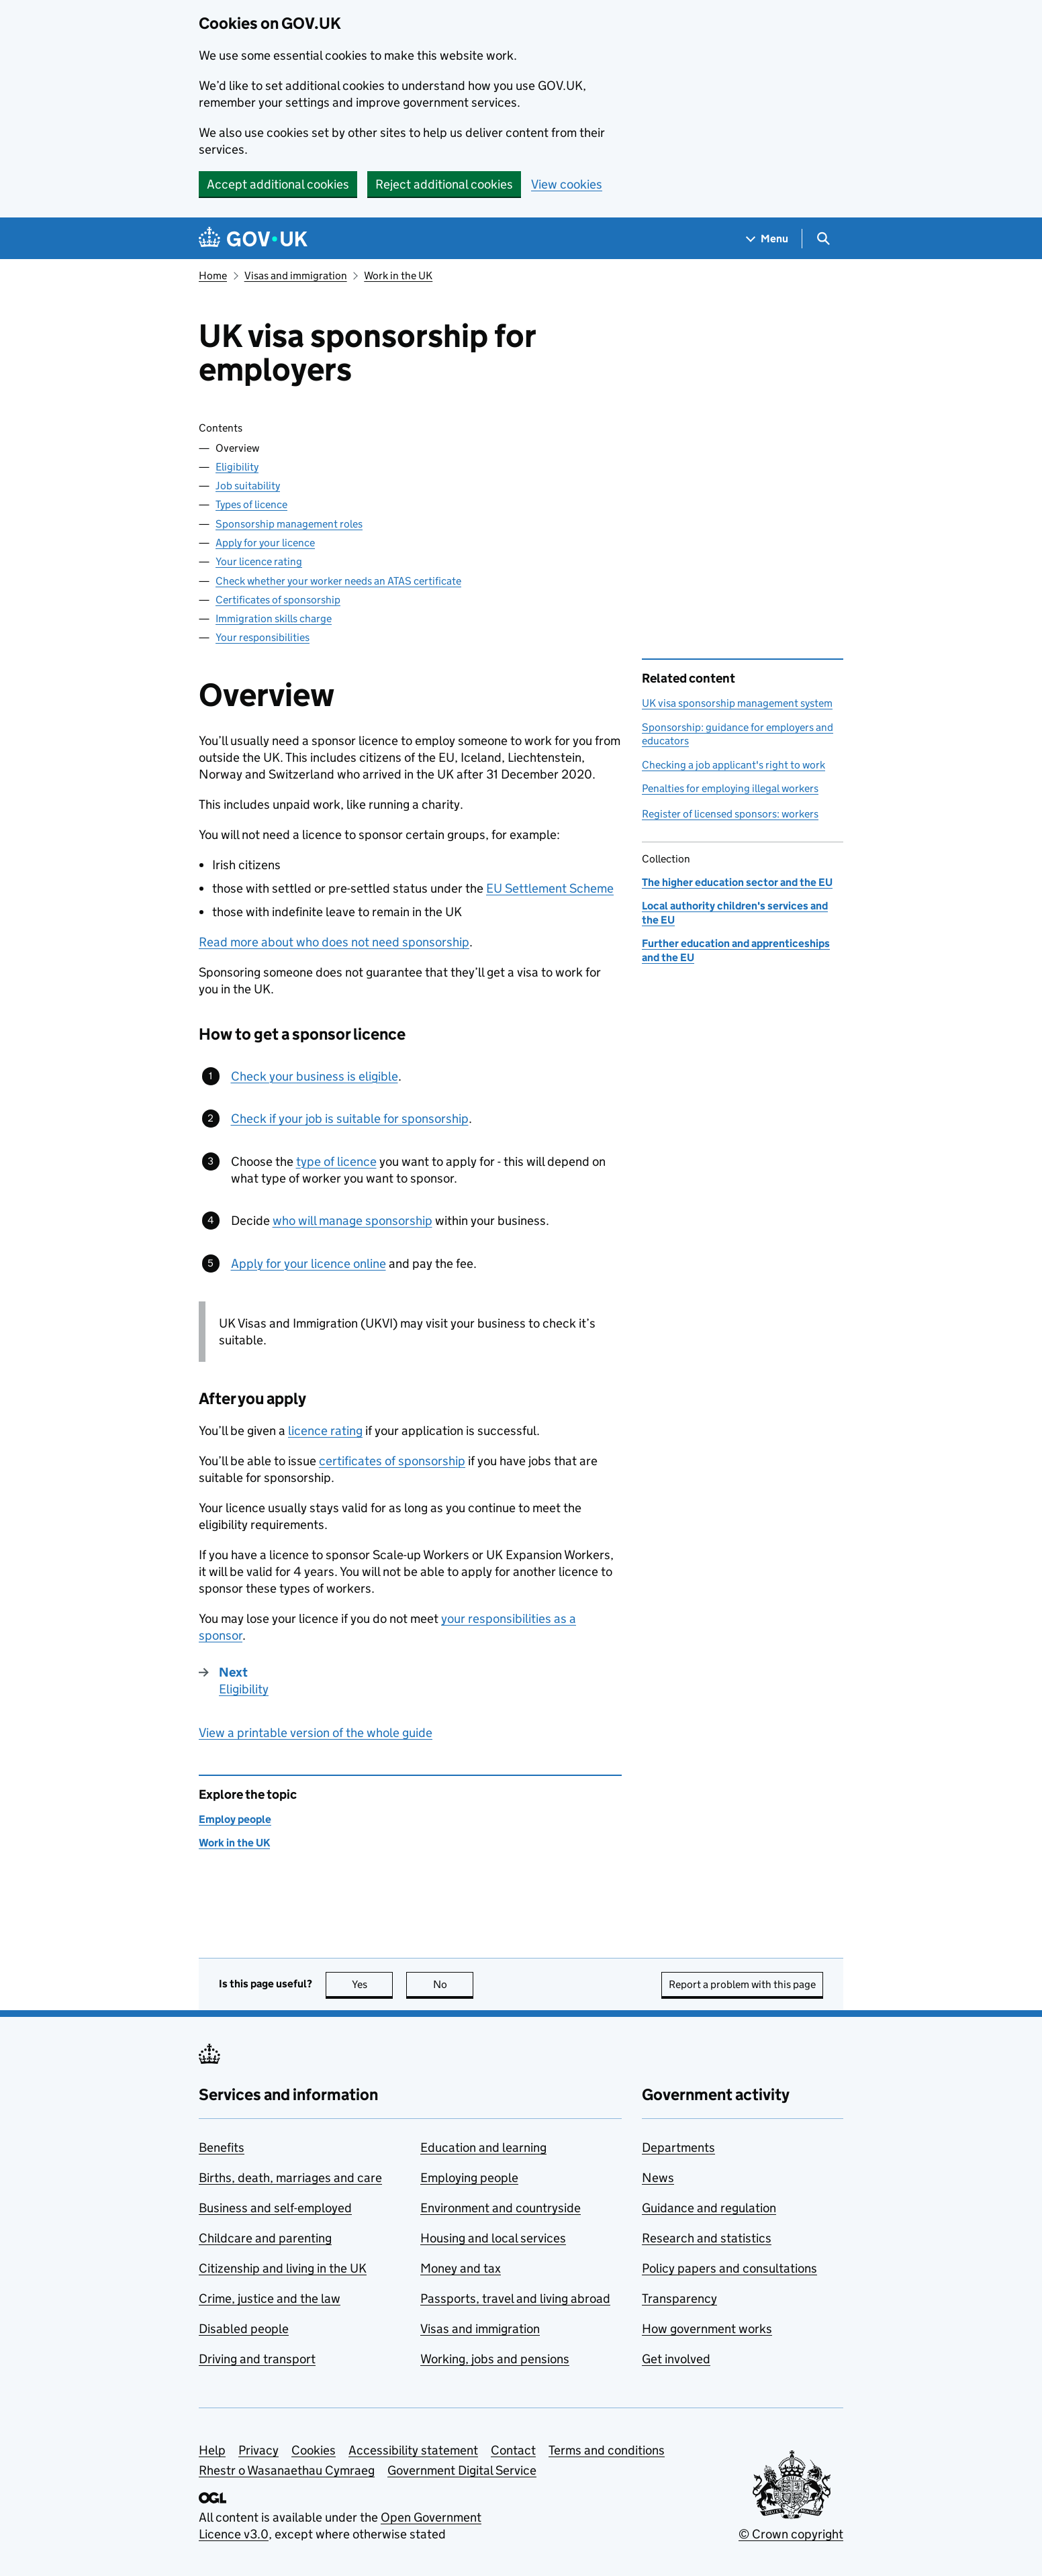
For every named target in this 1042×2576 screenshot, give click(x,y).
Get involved (676, 2359)
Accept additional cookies (278, 184)
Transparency (679, 2298)
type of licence (336, 1161)
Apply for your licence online (308, 1263)
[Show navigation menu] (767, 238)
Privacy (258, 2450)
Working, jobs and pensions (494, 2359)
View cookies (566, 184)
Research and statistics (706, 2238)
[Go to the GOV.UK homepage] (253, 238)
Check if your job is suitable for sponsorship (350, 1118)
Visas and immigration (295, 275)
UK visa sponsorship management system (737, 703)
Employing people (469, 2177)
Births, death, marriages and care (290, 2177)
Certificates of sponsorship (278, 599)
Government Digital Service (461, 2470)
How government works (707, 2328)
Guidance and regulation (709, 2208)
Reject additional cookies (444, 184)
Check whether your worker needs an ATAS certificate (338, 581)
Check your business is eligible (314, 1076)
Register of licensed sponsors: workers (730, 813)
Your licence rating (259, 561)
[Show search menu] (822, 238)
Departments (678, 2147)
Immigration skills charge (274, 618)
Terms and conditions (607, 2450)
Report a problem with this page (742, 1984)
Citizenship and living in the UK (283, 2268)
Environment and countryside (500, 2208)
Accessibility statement (413, 2450)
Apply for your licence (265, 542)
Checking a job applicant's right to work (733, 764)
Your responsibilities (263, 637)
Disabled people (244, 2328)
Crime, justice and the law (269, 2298)
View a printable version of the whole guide (315, 1732)
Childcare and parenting (265, 2238)
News (658, 2177)
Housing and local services (493, 2238)
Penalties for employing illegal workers (730, 788)
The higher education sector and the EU (737, 882)
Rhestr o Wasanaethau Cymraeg (287, 2470)
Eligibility (237, 466)
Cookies (313, 2450)
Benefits (221, 2147)
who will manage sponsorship (352, 1220)
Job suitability (248, 485)
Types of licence (251, 504)
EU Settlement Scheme (550, 888)
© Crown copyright (791, 2534)
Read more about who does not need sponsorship (334, 942)
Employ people (235, 1819)
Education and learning (483, 2147)
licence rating (325, 1430)
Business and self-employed (275, 2208)
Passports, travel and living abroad (515, 2298)
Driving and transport (257, 2359)
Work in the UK (398, 275)
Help (212, 2450)
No (453, 1984)
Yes (372, 1984)
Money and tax (460, 2268)
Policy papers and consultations (729, 2268)
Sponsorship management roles (289, 523)
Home (213, 275)
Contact (513, 2450)
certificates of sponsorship (392, 1461)
